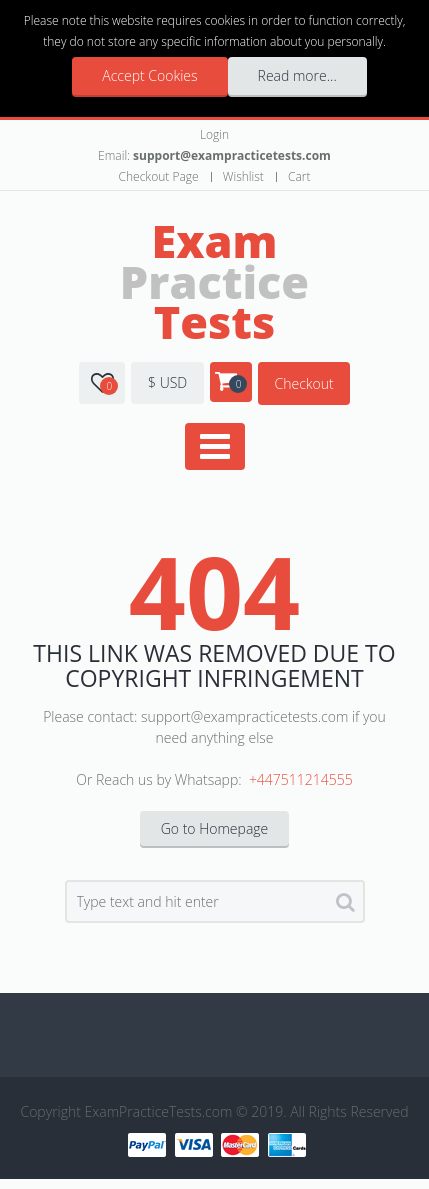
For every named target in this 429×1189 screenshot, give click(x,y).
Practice (214, 281)
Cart (299, 176)
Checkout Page (159, 176)
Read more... (297, 75)
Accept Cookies (149, 75)
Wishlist (243, 176)
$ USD (167, 382)
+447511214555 (301, 779)
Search (345, 906)
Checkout (303, 383)
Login (214, 134)
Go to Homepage (215, 828)
